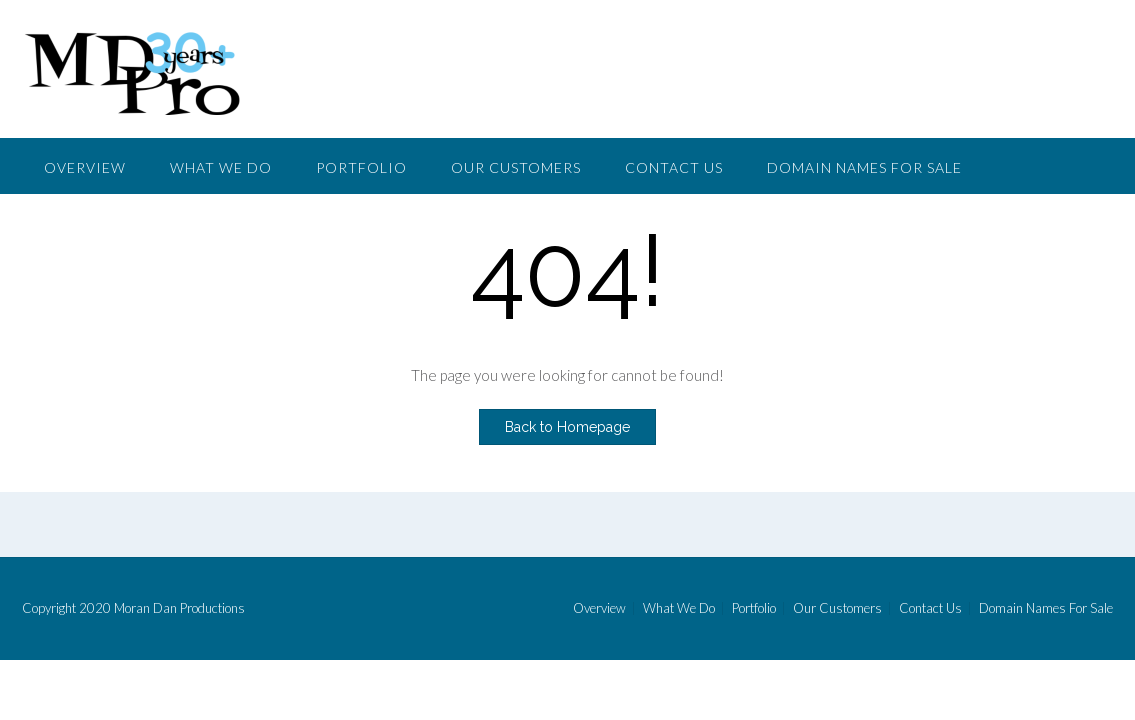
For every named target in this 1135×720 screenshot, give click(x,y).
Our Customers (516, 167)
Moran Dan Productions (179, 608)
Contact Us (674, 167)
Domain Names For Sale (864, 167)
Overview (85, 167)
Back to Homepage (567, 427)
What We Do (221, 167)
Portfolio (361, 167)
